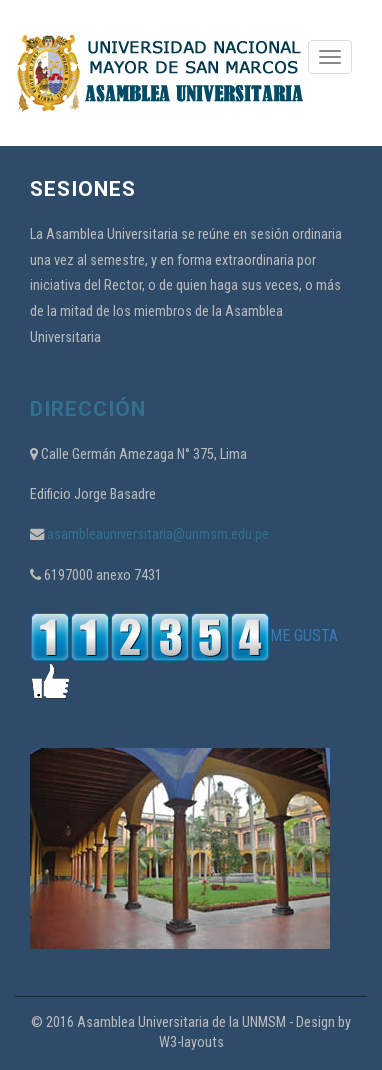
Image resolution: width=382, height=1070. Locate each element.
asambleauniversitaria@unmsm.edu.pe (156, 534)
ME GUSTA (184, 635)
